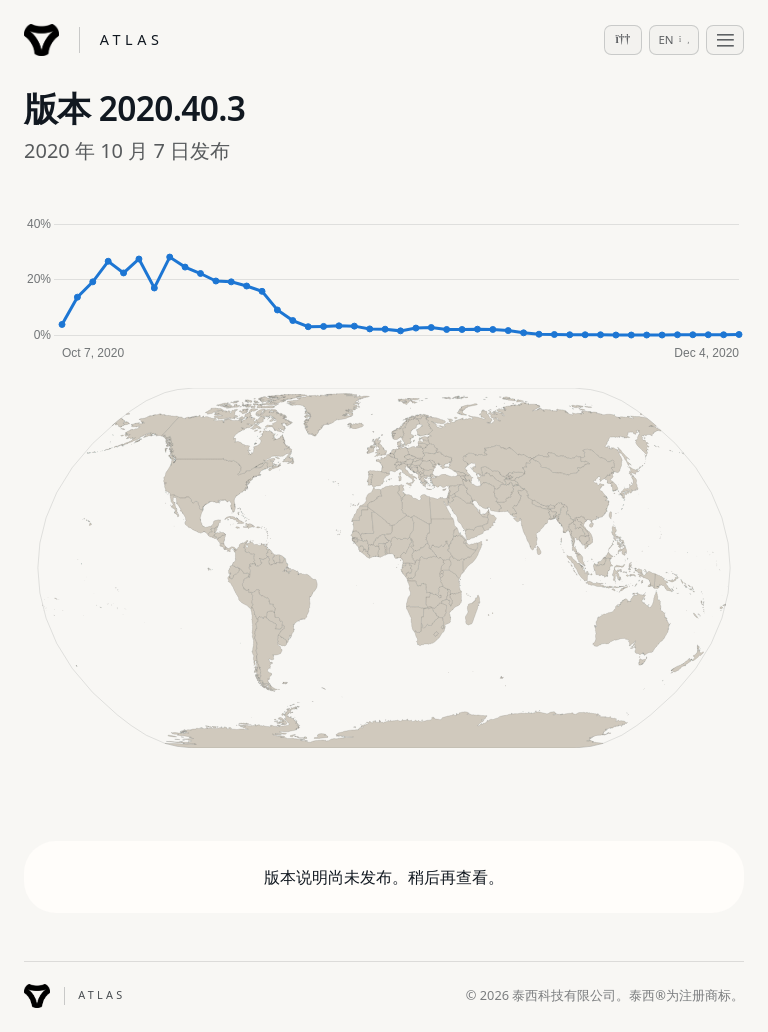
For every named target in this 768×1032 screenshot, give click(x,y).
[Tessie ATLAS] (94, 40)
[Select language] (674, 40)
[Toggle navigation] (725, 40)
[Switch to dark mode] (623, 40)
